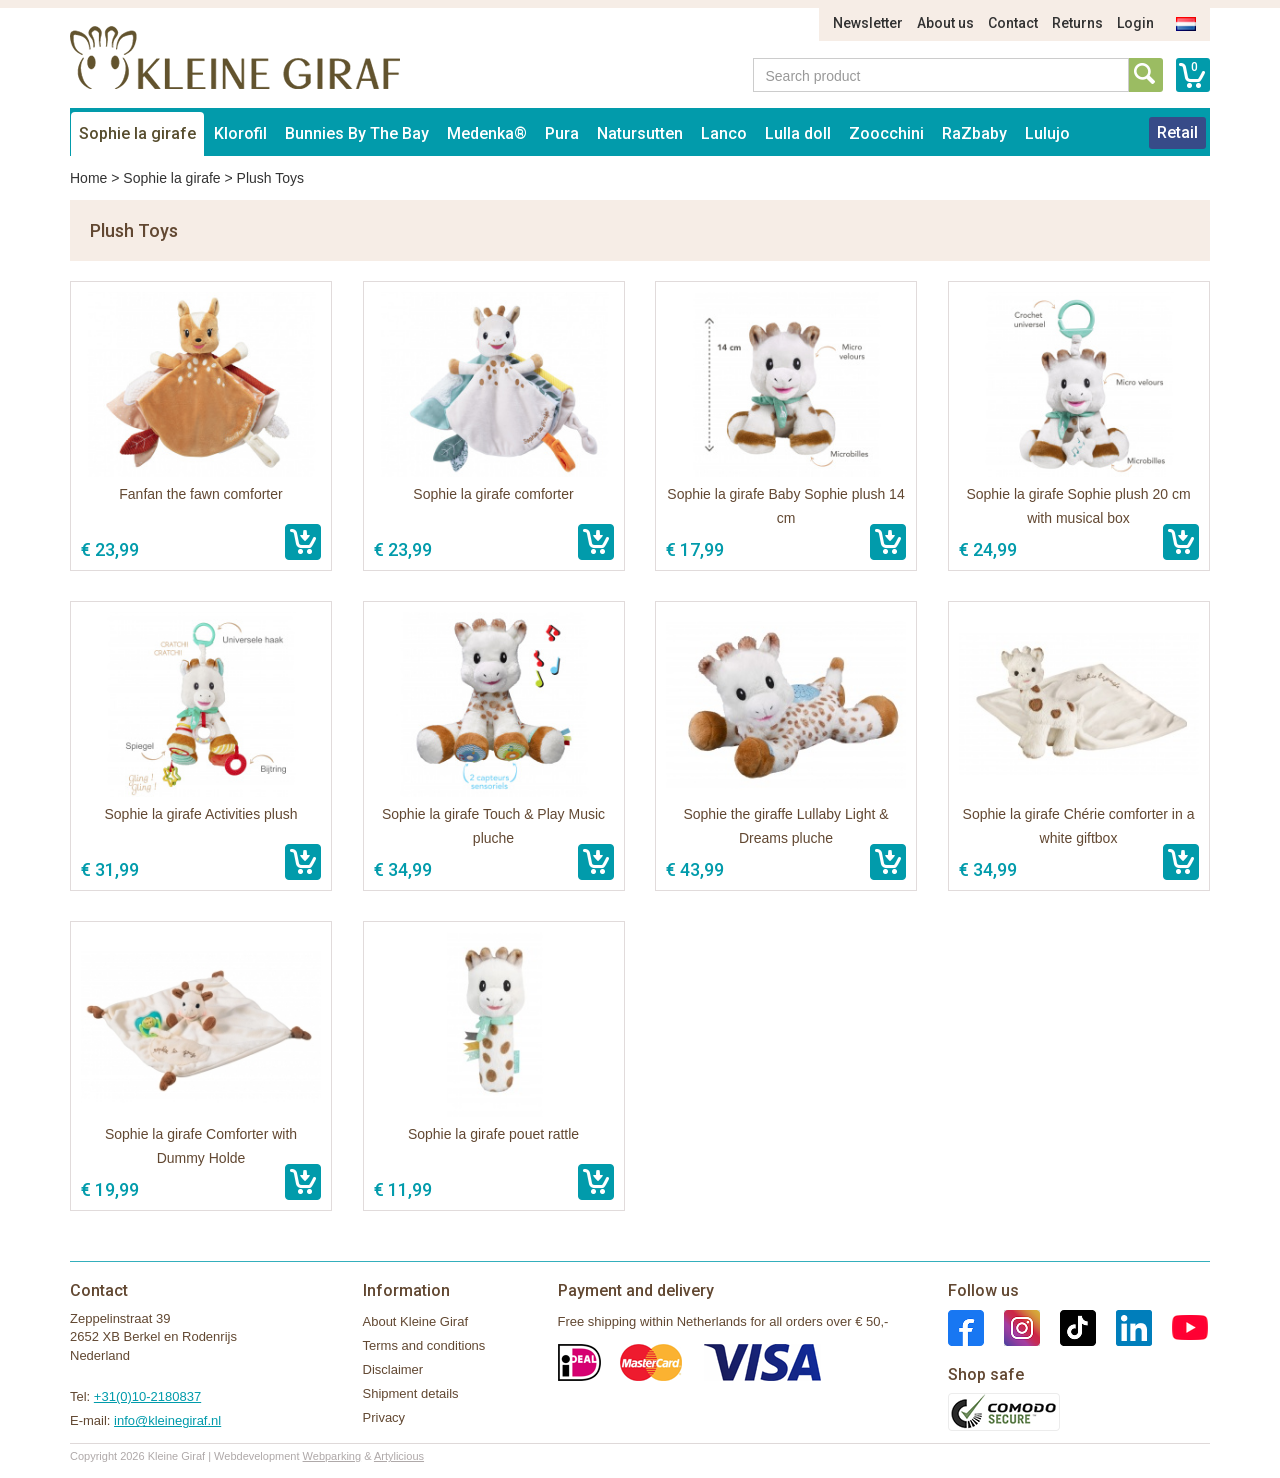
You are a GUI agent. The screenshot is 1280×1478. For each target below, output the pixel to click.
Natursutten (640, 133)
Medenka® (487, 133)
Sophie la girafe (137, 133)
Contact (1013, 23)
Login (1135, 23)
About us (945, 23)
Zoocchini (886, 133)
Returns (1077, 23)
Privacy (384, 1417)
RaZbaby (974, 133)
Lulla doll (798, 133)
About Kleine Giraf (416, 1321)
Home (88, 178)
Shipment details (411, 1393)
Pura (562, 133)
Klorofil (240, 133)
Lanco (724, 133)
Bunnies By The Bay (357, 133)
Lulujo (1047, 133)
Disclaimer (393, 1369)
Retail (1177, 132)
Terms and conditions (424, 1345)
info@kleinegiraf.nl (167, 1420)
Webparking (332, 1456)
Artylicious (399, 1456)
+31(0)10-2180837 (147, 1396)
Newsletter (868, 23)
